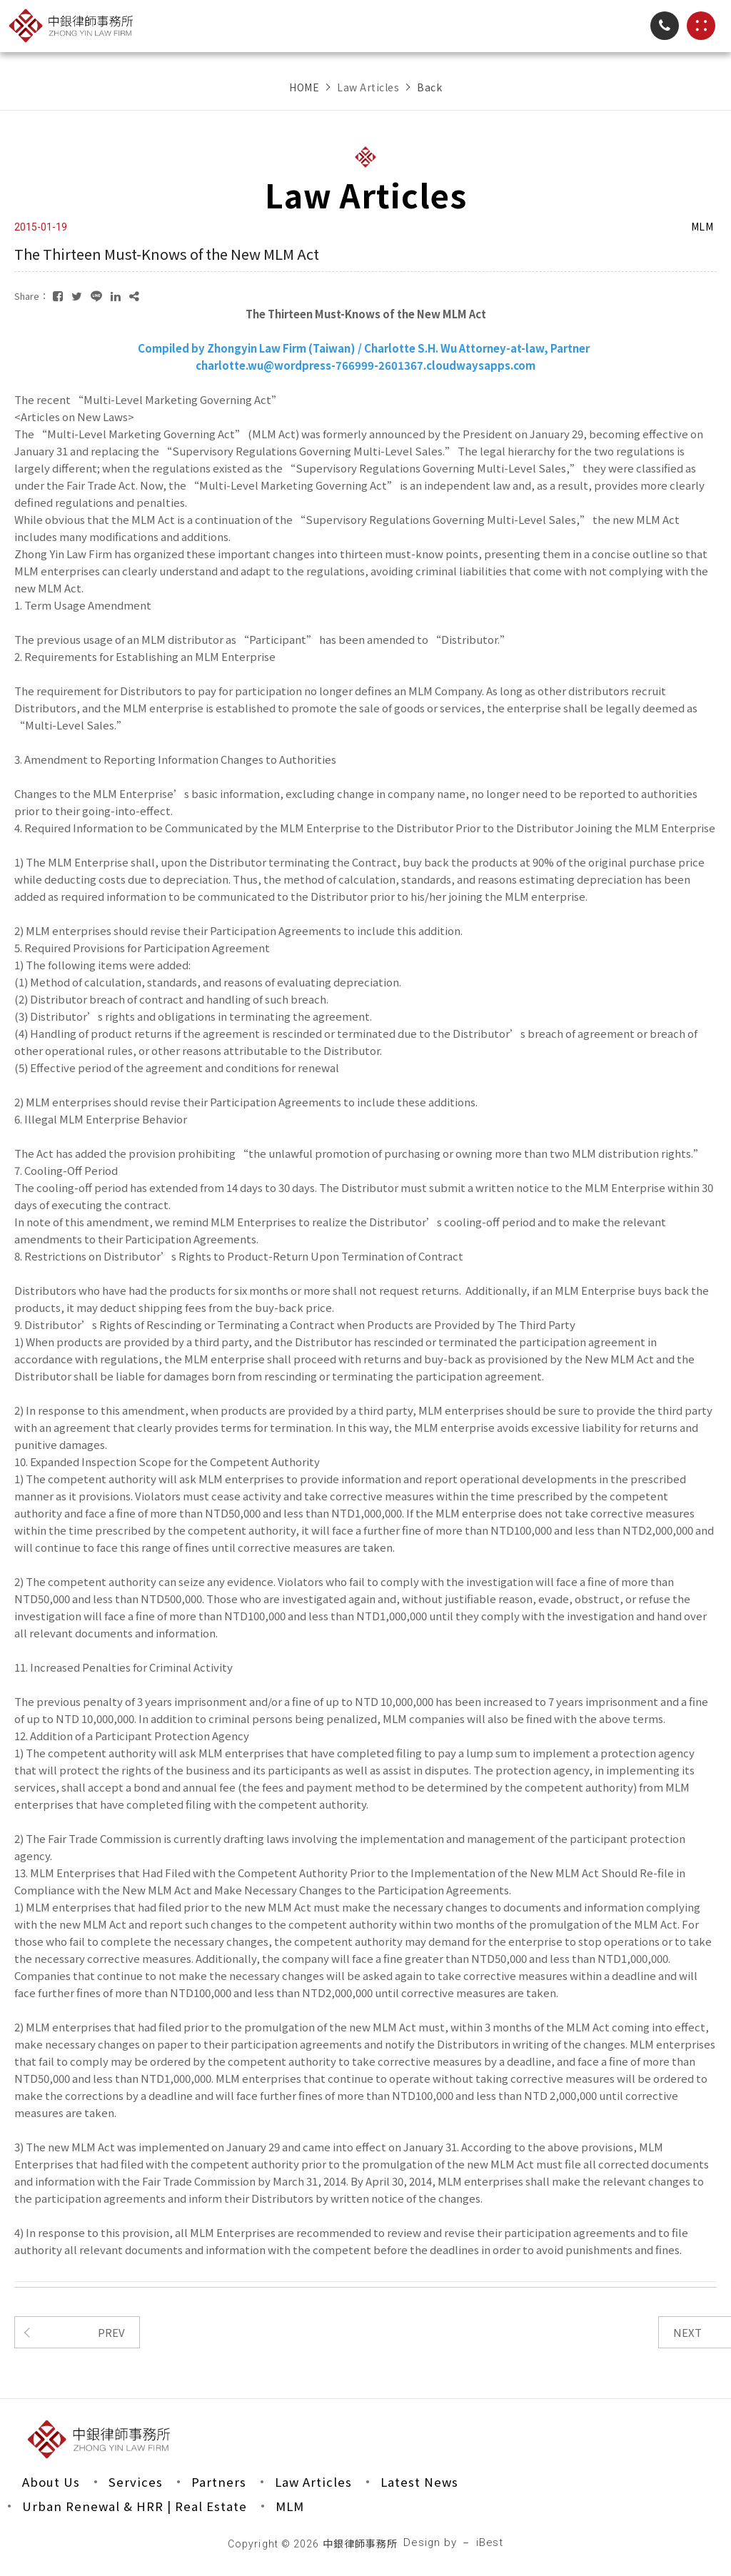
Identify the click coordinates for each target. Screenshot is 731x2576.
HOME (304, 87)
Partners (218, 2482)
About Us (51, 2482)
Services (136, 2482)
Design (422, 2543)
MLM (291, 2507)
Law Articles (314, 2482)
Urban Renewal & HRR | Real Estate (135, 2507)
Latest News (421, 2482)
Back (429, 87)
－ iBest (483, 2543)
